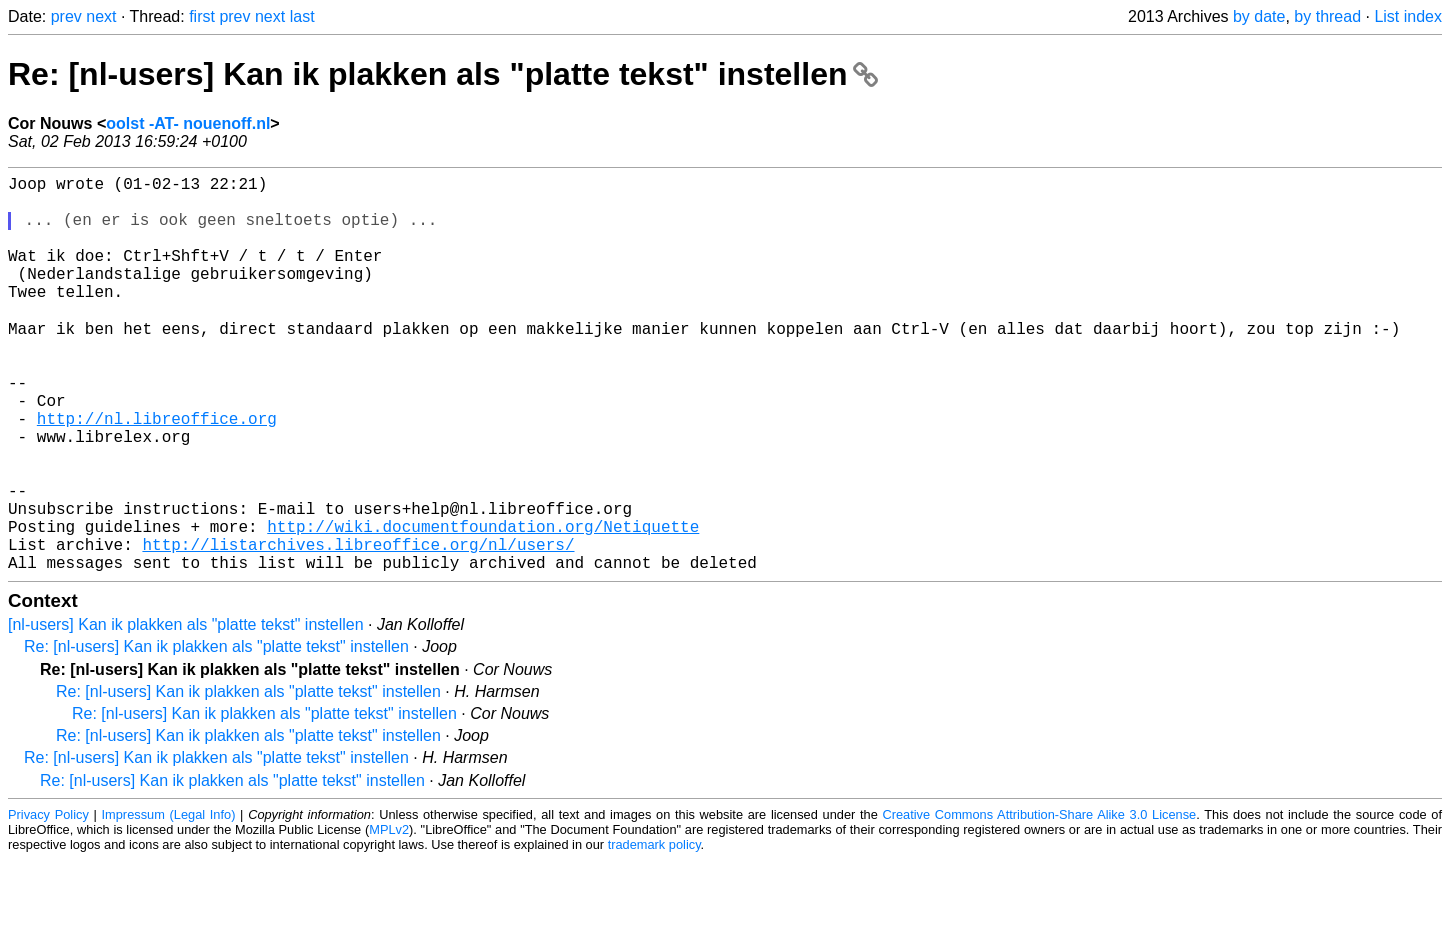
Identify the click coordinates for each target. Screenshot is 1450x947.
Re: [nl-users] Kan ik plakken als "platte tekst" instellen (443, 74)
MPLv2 (389, 916)
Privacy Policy (48, 901)
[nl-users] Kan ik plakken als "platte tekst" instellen (186, 711)
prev (66, 16)
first (202, 16)
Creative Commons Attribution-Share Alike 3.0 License (1039, 901)
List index (1408, 16)
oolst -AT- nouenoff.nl (188, 123)
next (101, 16)
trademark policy (654, 931)
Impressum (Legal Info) (169, 901)
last (302, 16)
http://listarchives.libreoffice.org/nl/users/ (358, 627)
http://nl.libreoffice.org (157, 473)
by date (1259, 16)
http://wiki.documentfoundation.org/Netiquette (483, 605)
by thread (1327, 16)
